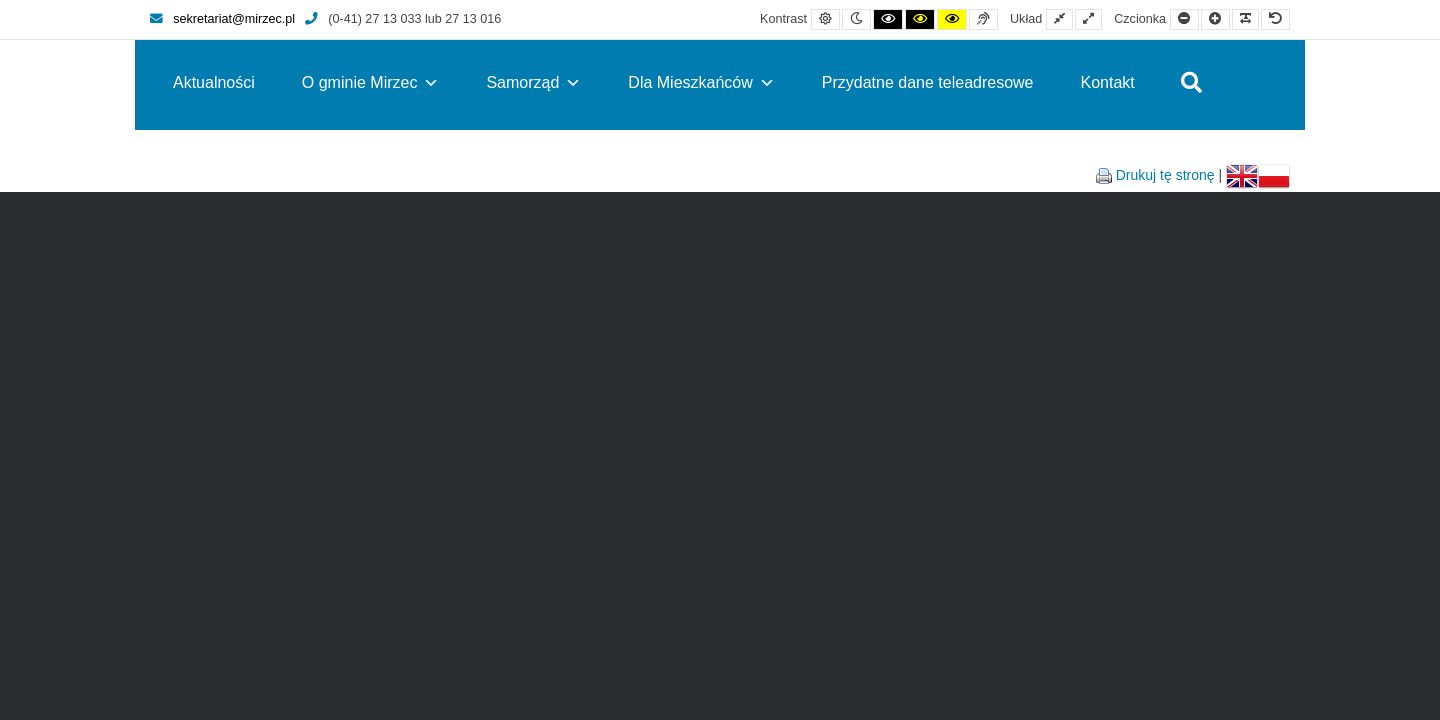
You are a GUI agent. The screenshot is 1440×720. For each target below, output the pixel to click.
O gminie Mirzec (371, 82)
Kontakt (1108, 82)
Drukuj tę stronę (1165, 175)
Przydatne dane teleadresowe (928, 82)
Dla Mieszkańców (701, 82)
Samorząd (533, 82)
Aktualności (214, 82)
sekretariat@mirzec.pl (222, 19)
